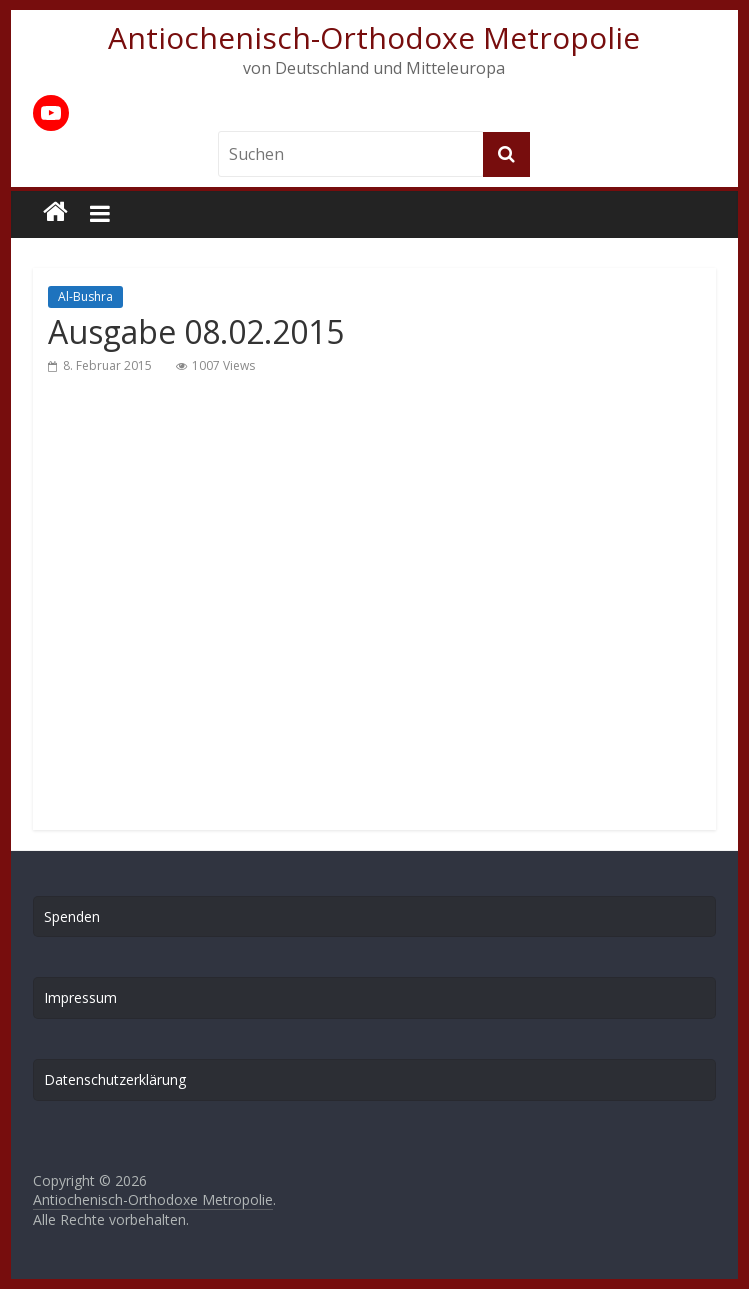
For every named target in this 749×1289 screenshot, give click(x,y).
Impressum (80, 997)
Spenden (72, 916)
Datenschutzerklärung (115, 1079)
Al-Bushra (85, 296)
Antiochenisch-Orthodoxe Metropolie (374, 37)
